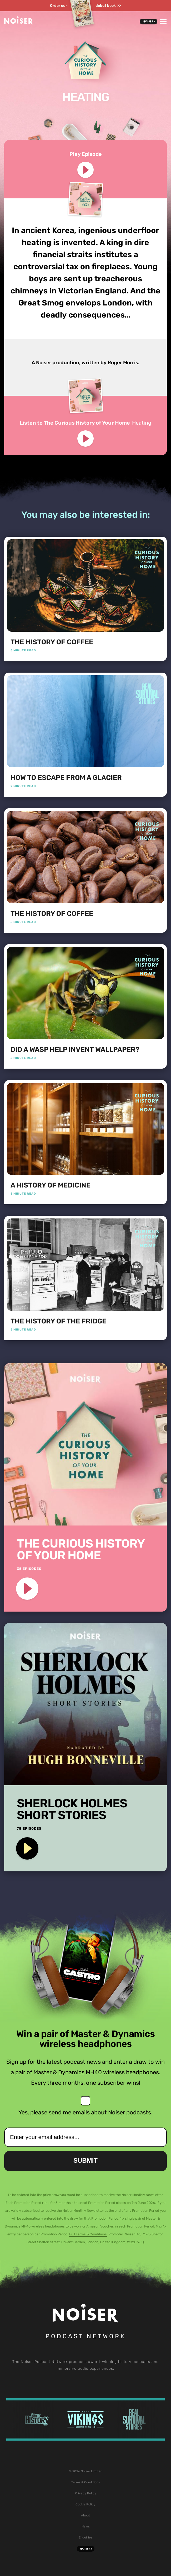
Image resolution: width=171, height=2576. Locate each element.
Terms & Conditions (85, 2482)
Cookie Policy (85, 2504)
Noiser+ (148, 21)
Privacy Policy (85, 2493)
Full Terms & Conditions (88, 2234)
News (86, 2526)
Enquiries (85, 2537)
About (85, 2515)
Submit (85, 2160)
